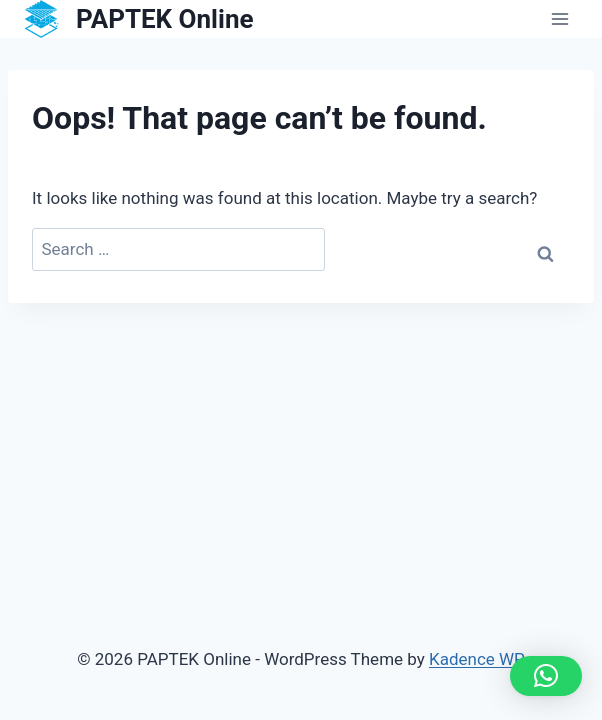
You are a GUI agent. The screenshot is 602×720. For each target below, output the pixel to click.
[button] (546, 676)
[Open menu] (559, 19)
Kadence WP (477, 659)
